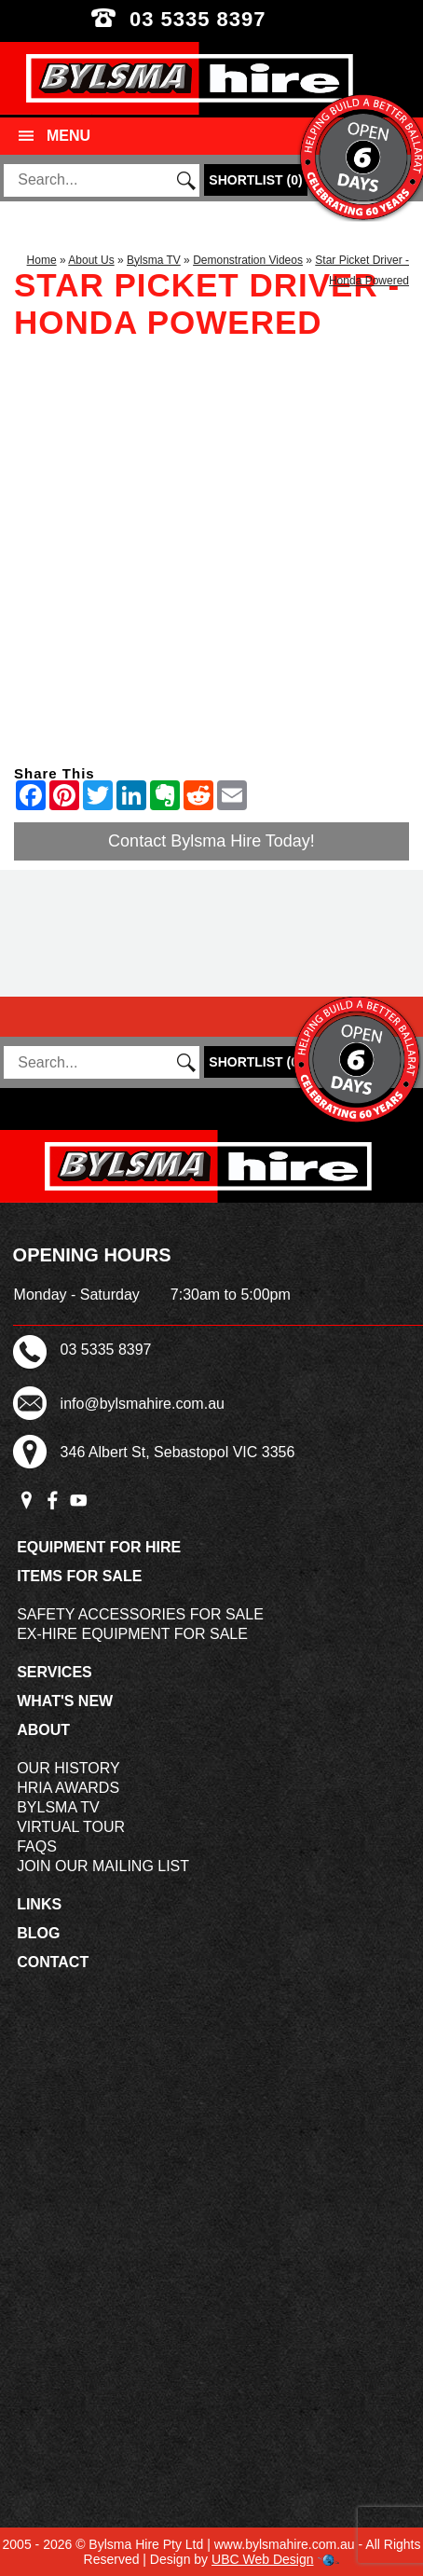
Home (42, 260)
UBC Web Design (262, 2559)
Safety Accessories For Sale (140, 1614)
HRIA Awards (68, 1788)
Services (54, 1672)
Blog (38, 1933)
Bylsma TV (154, 260)
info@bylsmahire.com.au (143, 1404)
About (43, 1730)
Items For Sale (79, 1576)
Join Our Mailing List (103, 1866)
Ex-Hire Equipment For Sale (132, 1634)
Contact (53, 1962)
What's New (65, 1701)
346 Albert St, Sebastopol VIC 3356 (178, 1452)
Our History (68, 1768)
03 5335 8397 (211, 19)
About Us (91, 260)
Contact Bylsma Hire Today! (211, 841)
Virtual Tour (71, 1827)
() (255, 179)
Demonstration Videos (248, 260)
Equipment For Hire (99, 1547)
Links (39, 1904)
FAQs (37, 1846)
